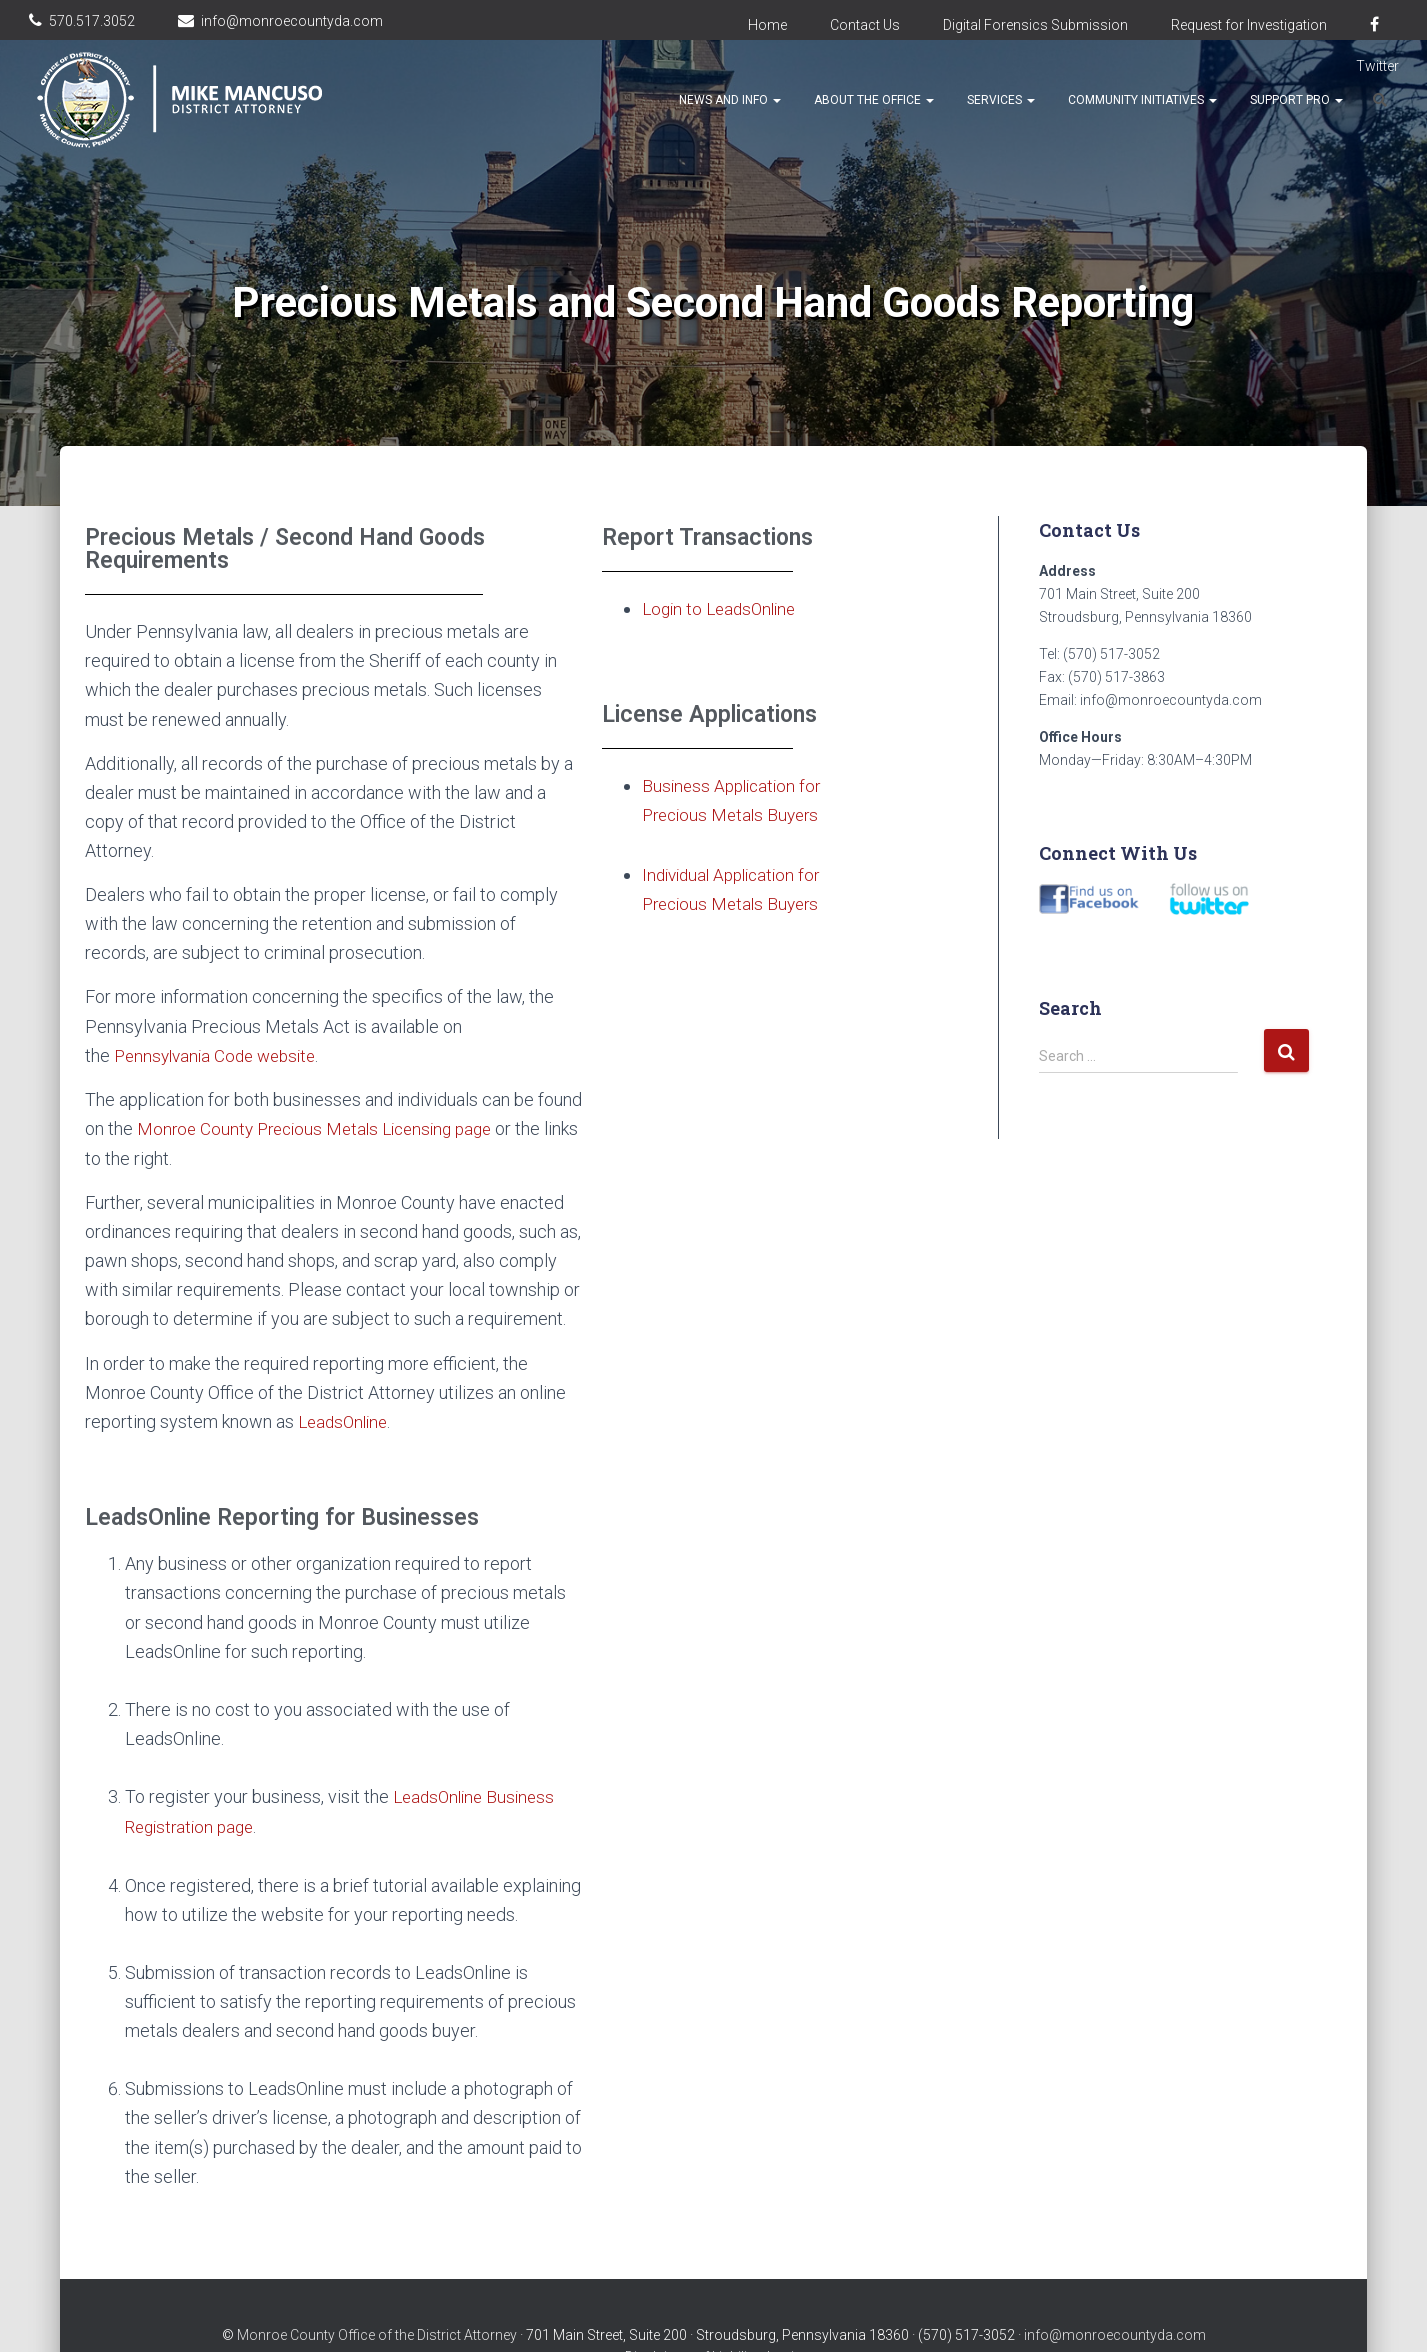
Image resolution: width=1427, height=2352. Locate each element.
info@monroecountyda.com (292, 21)
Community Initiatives (1142, 100)
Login (784, 2317)
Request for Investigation (1249, 25)
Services (1001, 100)
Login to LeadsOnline (723, 608)
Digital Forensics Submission (1035, 25)
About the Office (874, 100)
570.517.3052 (92, 21)
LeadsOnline (346, 1420)
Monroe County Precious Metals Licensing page (323, 1128)
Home (767, 25)
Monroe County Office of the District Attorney (377, 2295)
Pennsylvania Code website (221, 1055)
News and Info (730, 100)
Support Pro (1296, 100)
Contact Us (865, 25)
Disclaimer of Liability (691, 2317)
